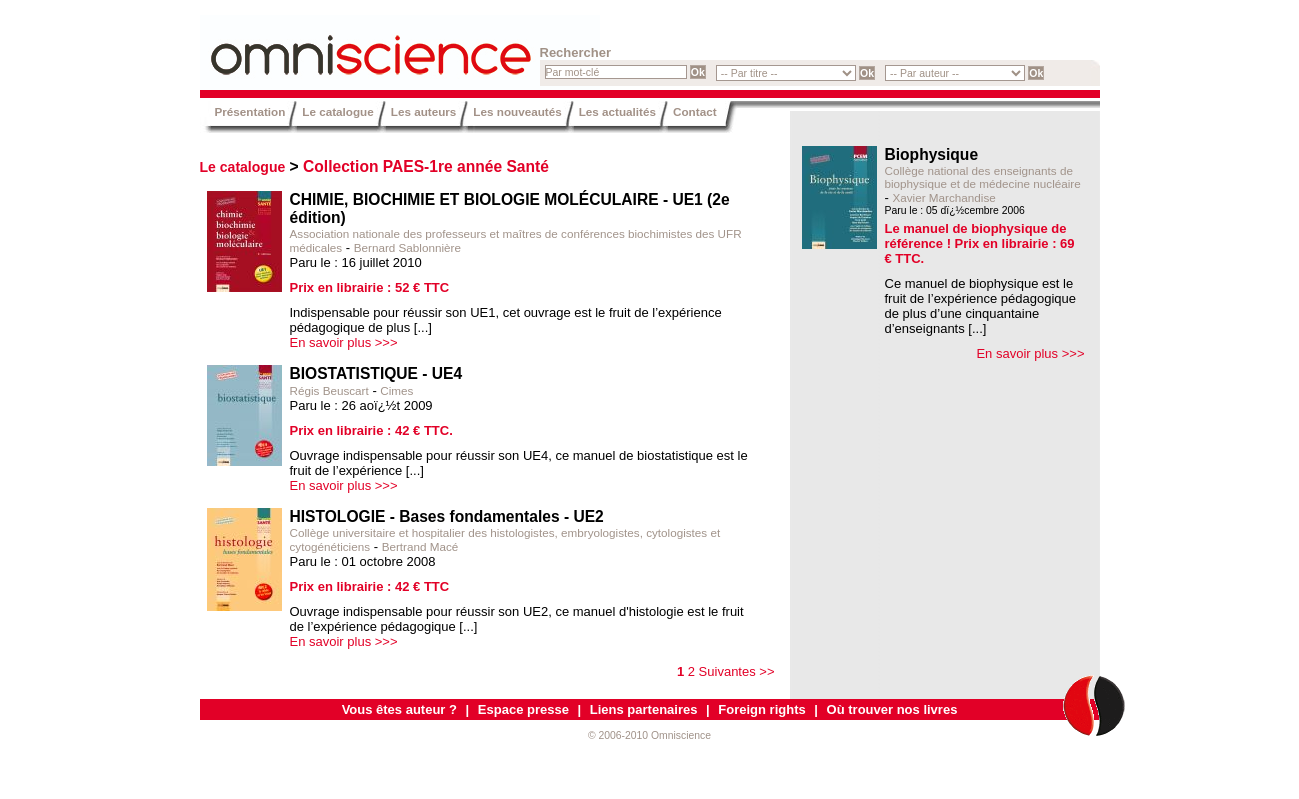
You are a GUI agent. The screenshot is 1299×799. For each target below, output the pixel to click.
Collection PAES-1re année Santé (426, 166)
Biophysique (932, 154)
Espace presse (523, 709)
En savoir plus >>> (344, 342)
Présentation (250, 111)
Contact (695, 111)
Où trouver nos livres (892, 709)
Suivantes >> (737, 671)
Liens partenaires (644, 709)
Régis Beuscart (329, 390)
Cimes (396, 390)
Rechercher (576, 52)
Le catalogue (337, 111)
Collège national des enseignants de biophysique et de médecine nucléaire (983, 177)
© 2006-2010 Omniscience (649, 735)
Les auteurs (424, 111)
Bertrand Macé (420, 546)
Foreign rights (761, 709)
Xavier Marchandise (943, 197)
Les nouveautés (517, 111)
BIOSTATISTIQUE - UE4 (376, 373)
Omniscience (320, 45)
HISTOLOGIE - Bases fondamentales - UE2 (447, 516)
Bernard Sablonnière (407, 247)
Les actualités (617, 111)
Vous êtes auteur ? (399, 709)
